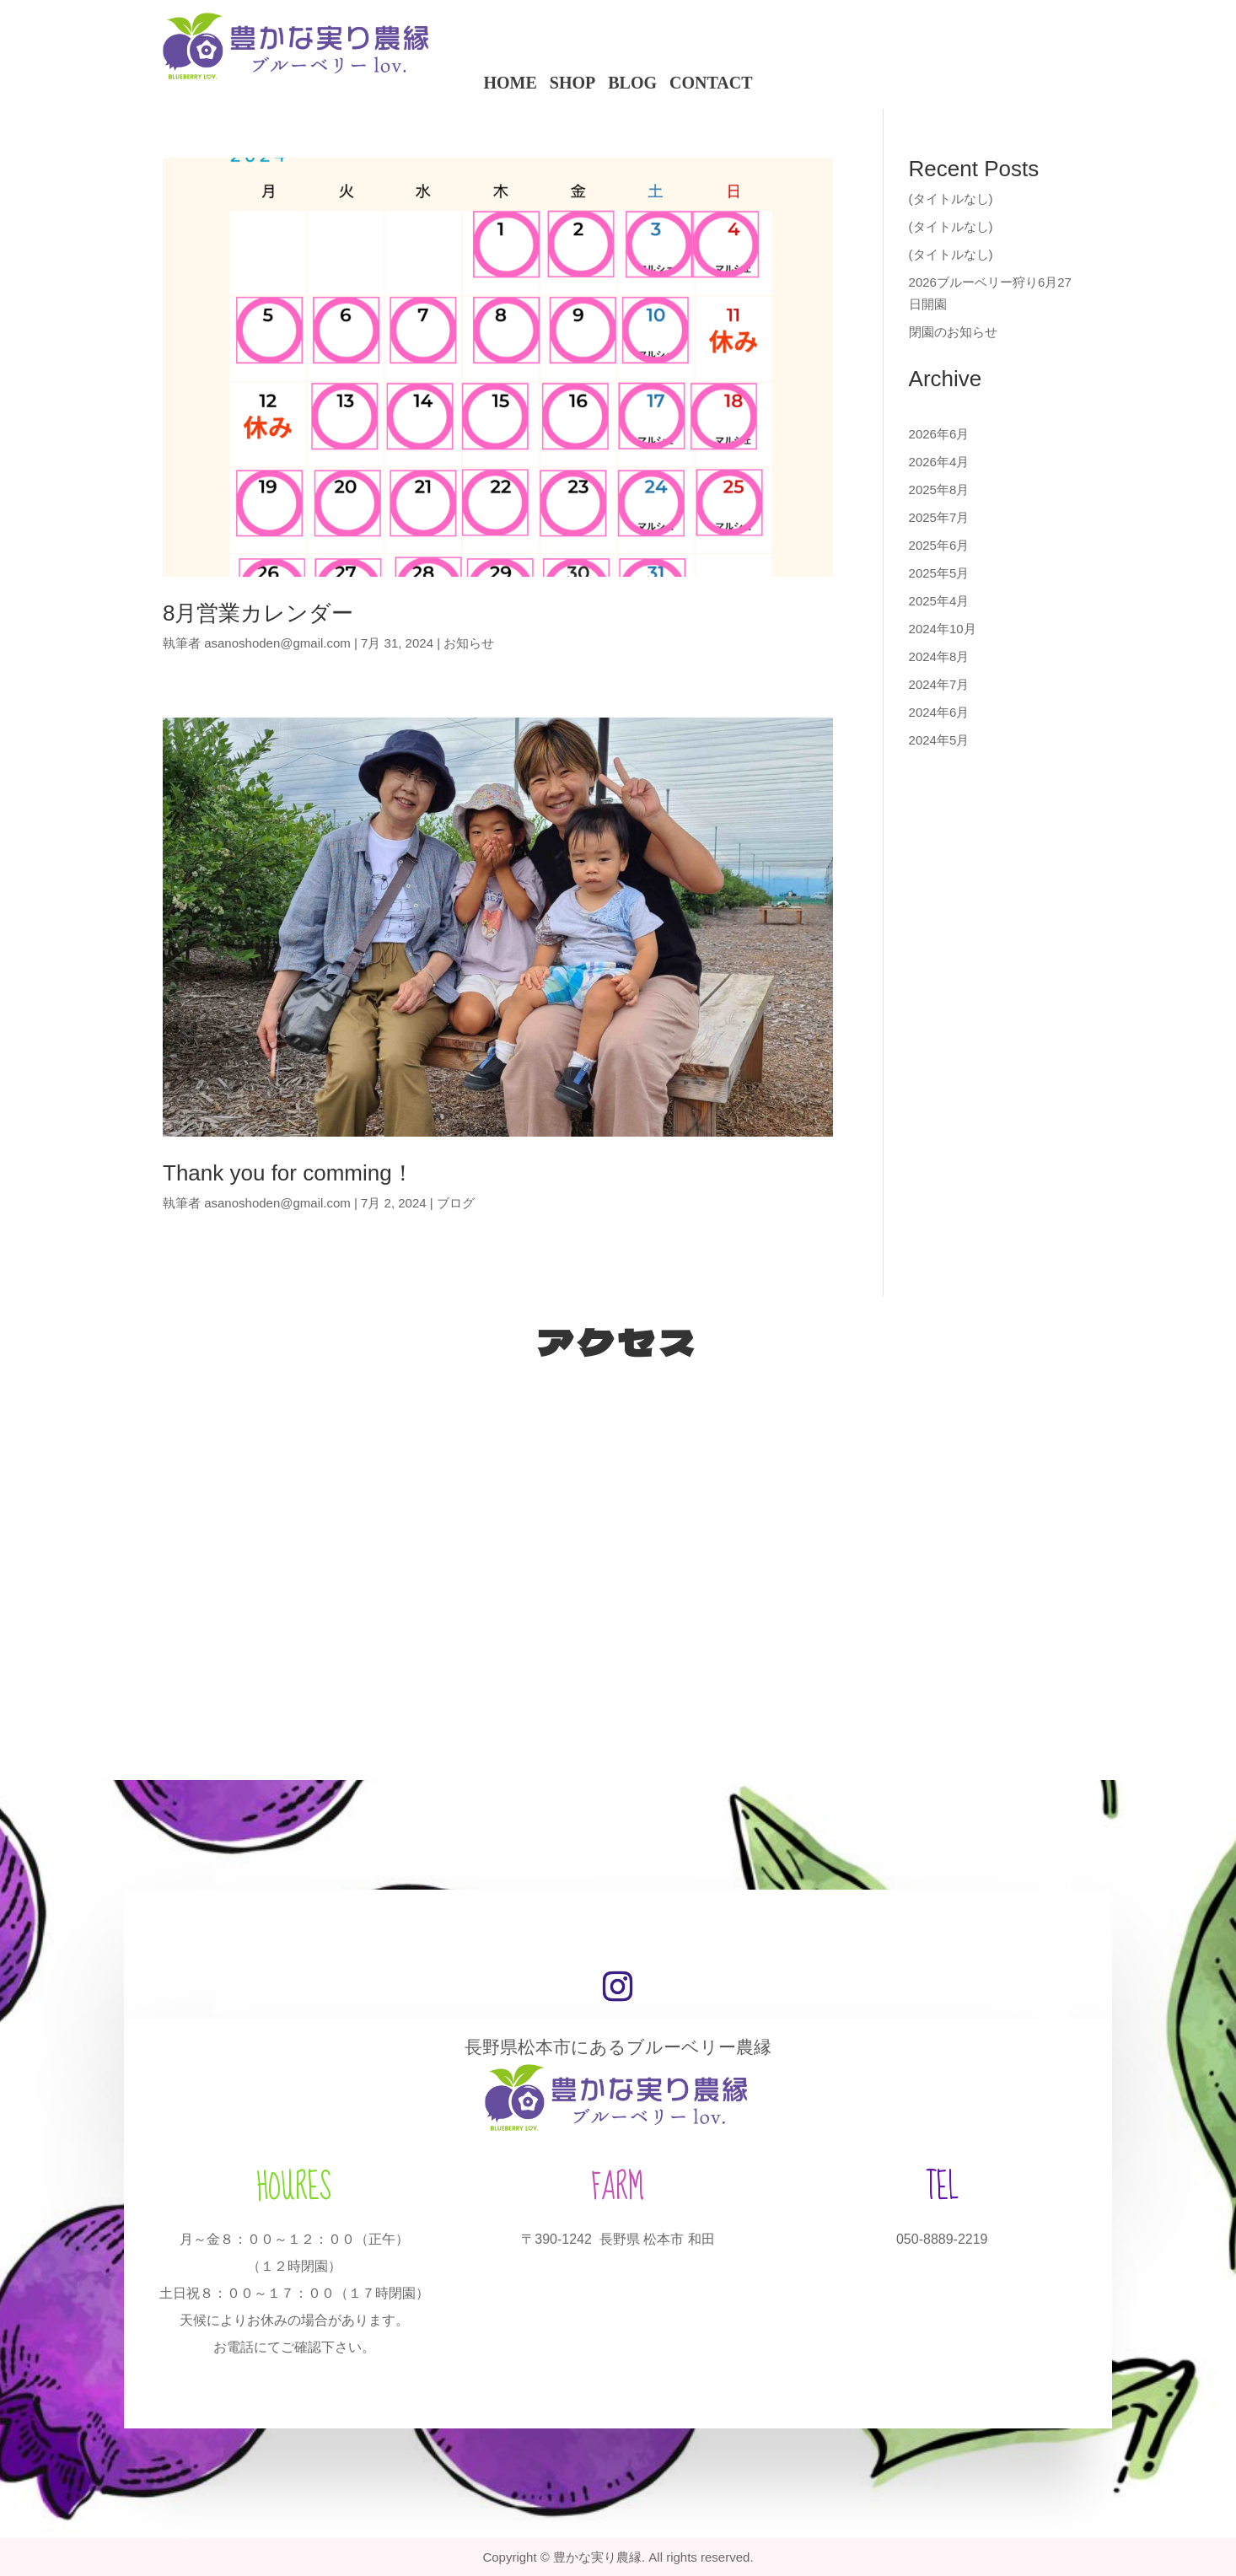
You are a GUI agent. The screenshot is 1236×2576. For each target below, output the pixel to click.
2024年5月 (939, 740)
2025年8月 (939, 489)
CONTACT (711, 82)
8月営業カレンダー (258, 613)
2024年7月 (939, 684)
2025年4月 (939, 601)
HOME (509, 82)
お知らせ (468, 643)
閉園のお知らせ (953, 332)
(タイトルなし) (951, 198)
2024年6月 (939, 712)
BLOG (632, 82)
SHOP (572, 82)
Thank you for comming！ (288, 1173)
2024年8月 (939, 656)
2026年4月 (939, 461)
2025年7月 (939, 517)
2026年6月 (939, 434)
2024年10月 (942, 628)
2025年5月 (939, 573)
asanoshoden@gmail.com (277, 643)
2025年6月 (939, 545)
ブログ (456, 1203)
